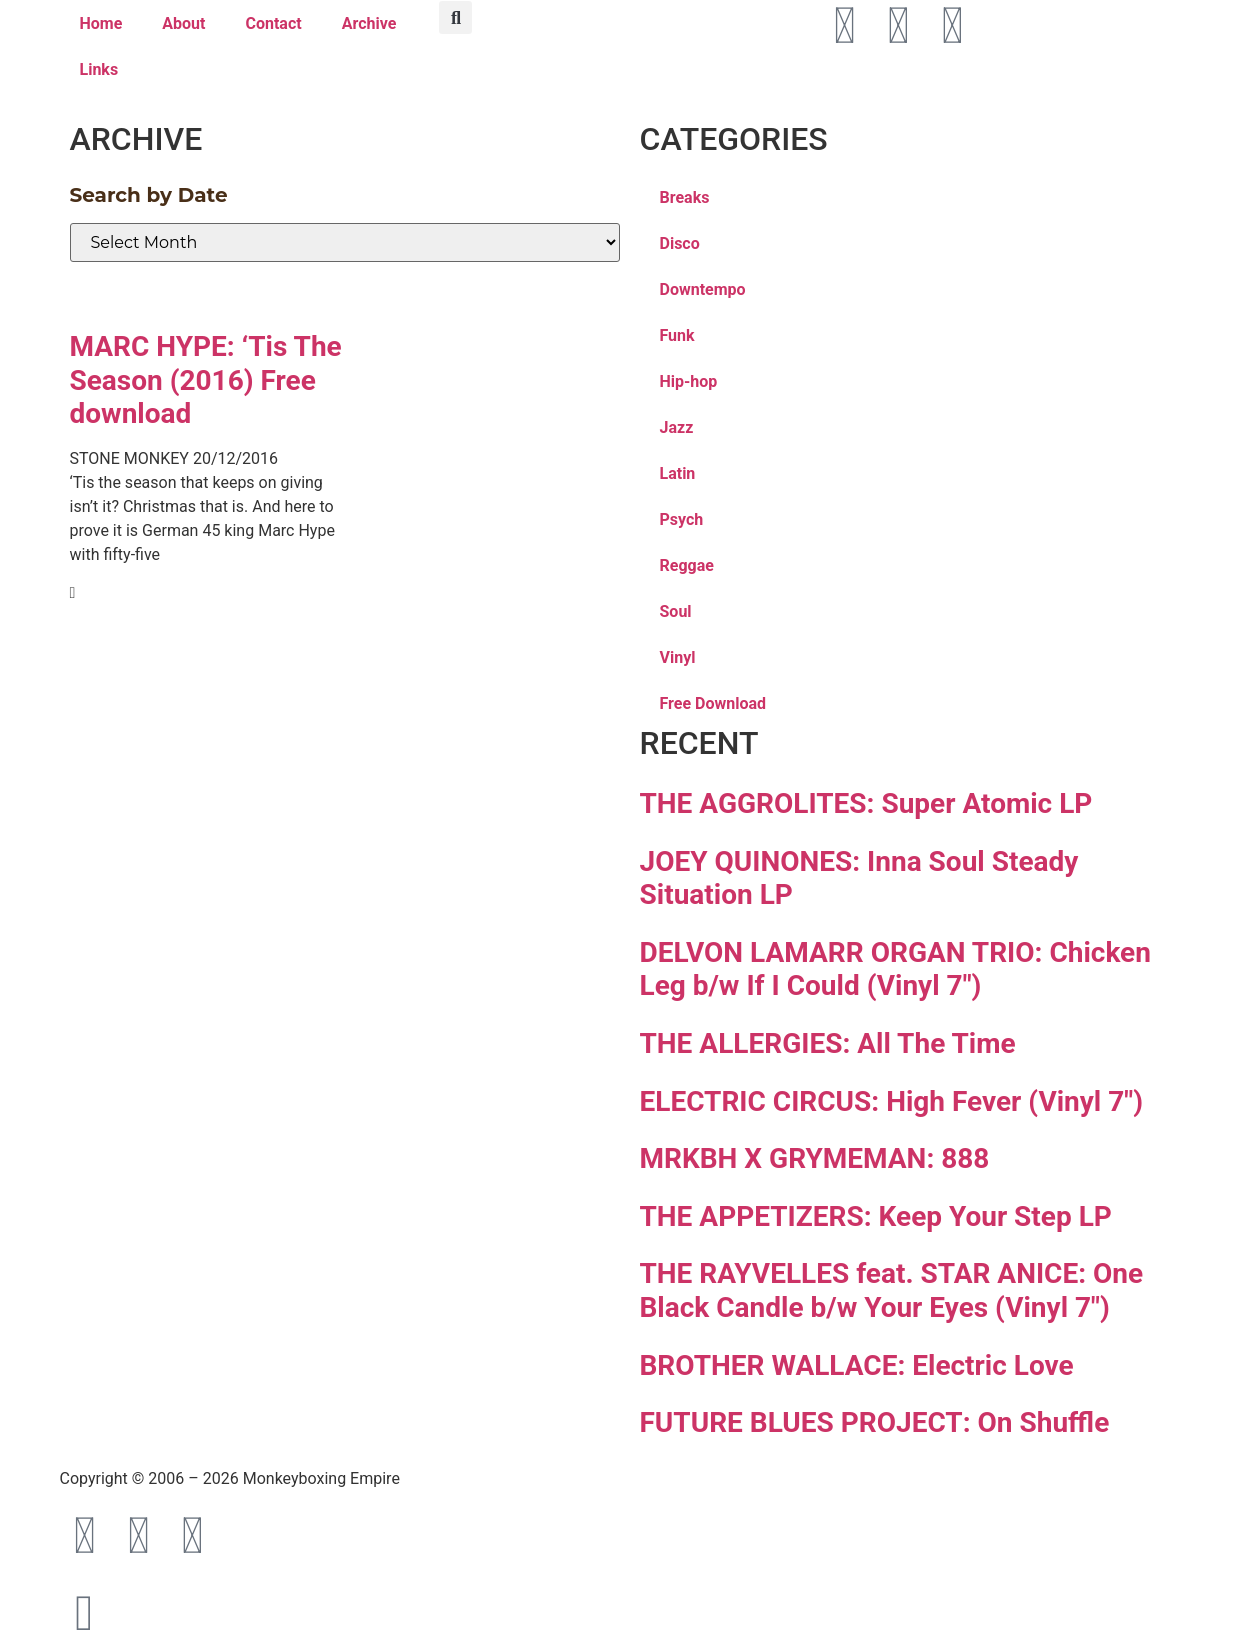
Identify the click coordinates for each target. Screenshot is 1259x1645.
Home (101, 23)
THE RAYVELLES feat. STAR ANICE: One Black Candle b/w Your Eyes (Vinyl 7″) (892, 1290)
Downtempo (703, 289)
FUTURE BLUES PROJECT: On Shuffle (875, 1422)
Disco (680, 243)
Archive (369, 23)
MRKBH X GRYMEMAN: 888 (815, 1158)
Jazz (677, 427)
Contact (273, 23)
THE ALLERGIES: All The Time (828, 1043)
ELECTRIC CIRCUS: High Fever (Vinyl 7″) (892, 1101)
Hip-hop (689, 381)
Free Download (713, 703)
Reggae (687, 565)
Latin (678, 473)
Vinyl (678, 657)
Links (99, 69)
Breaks (685, 197)
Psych (682, 519)
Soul (676, 611)
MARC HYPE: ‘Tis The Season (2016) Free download (206, 380)
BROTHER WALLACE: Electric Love (857, 1365)
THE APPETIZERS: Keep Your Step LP (876, 1216)
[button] (455, 17)
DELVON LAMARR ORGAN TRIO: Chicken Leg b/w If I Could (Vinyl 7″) (895, 969)
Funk (677, 335)
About (183, 23)
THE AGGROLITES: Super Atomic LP (866, 803)
